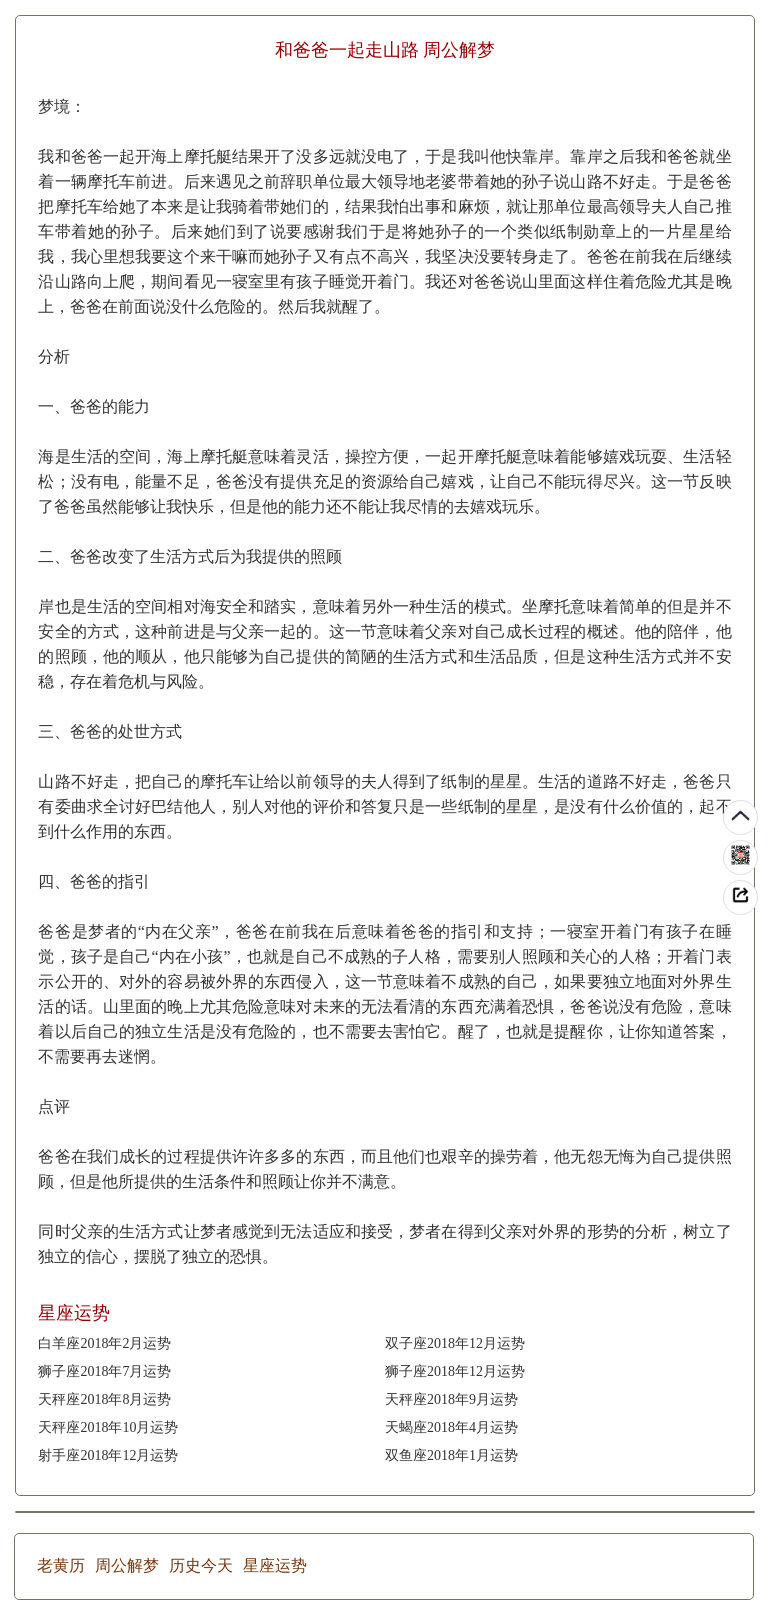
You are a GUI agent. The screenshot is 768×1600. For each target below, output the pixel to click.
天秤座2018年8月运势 (104, 1399)
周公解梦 (127, 1565)
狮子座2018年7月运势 (104, 1371)
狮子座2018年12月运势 (455, 1371)
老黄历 (61, 1565)
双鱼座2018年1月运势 (451, 1455)
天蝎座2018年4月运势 (451, 1427)
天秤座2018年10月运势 (108, 1427)
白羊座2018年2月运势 (104, 1343)
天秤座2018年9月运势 (451, 1399)
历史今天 (201, 1565)
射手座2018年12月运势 (108, 1455)
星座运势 (275, 1565)
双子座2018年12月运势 (455, 1343)
